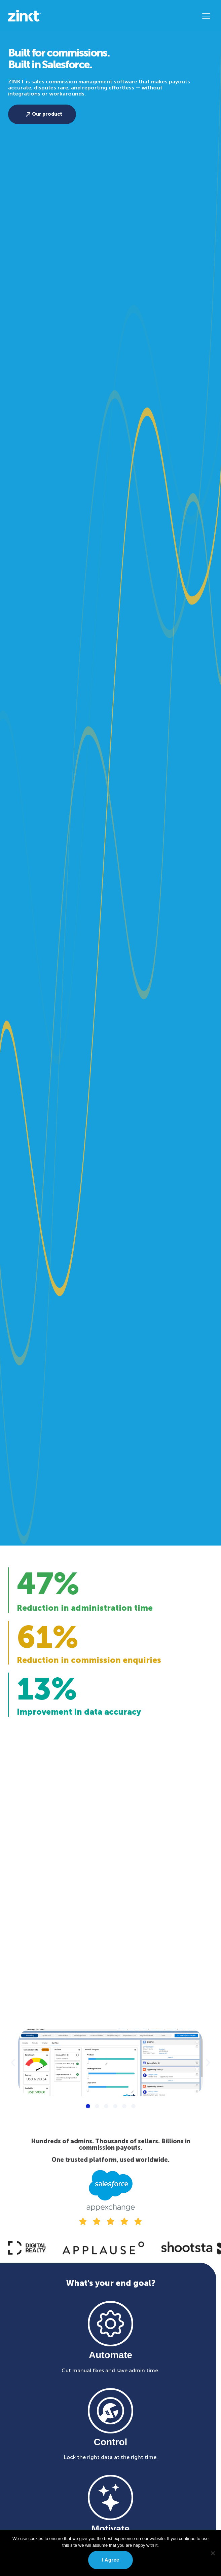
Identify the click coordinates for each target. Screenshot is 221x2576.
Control (110, 2442)
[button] (206, 16)
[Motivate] (110, 2497)
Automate (110, 2355)
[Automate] (110, 2323)
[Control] (110, 2410)
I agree (110, 2560)
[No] (212, 2553)
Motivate (110, 2529)
